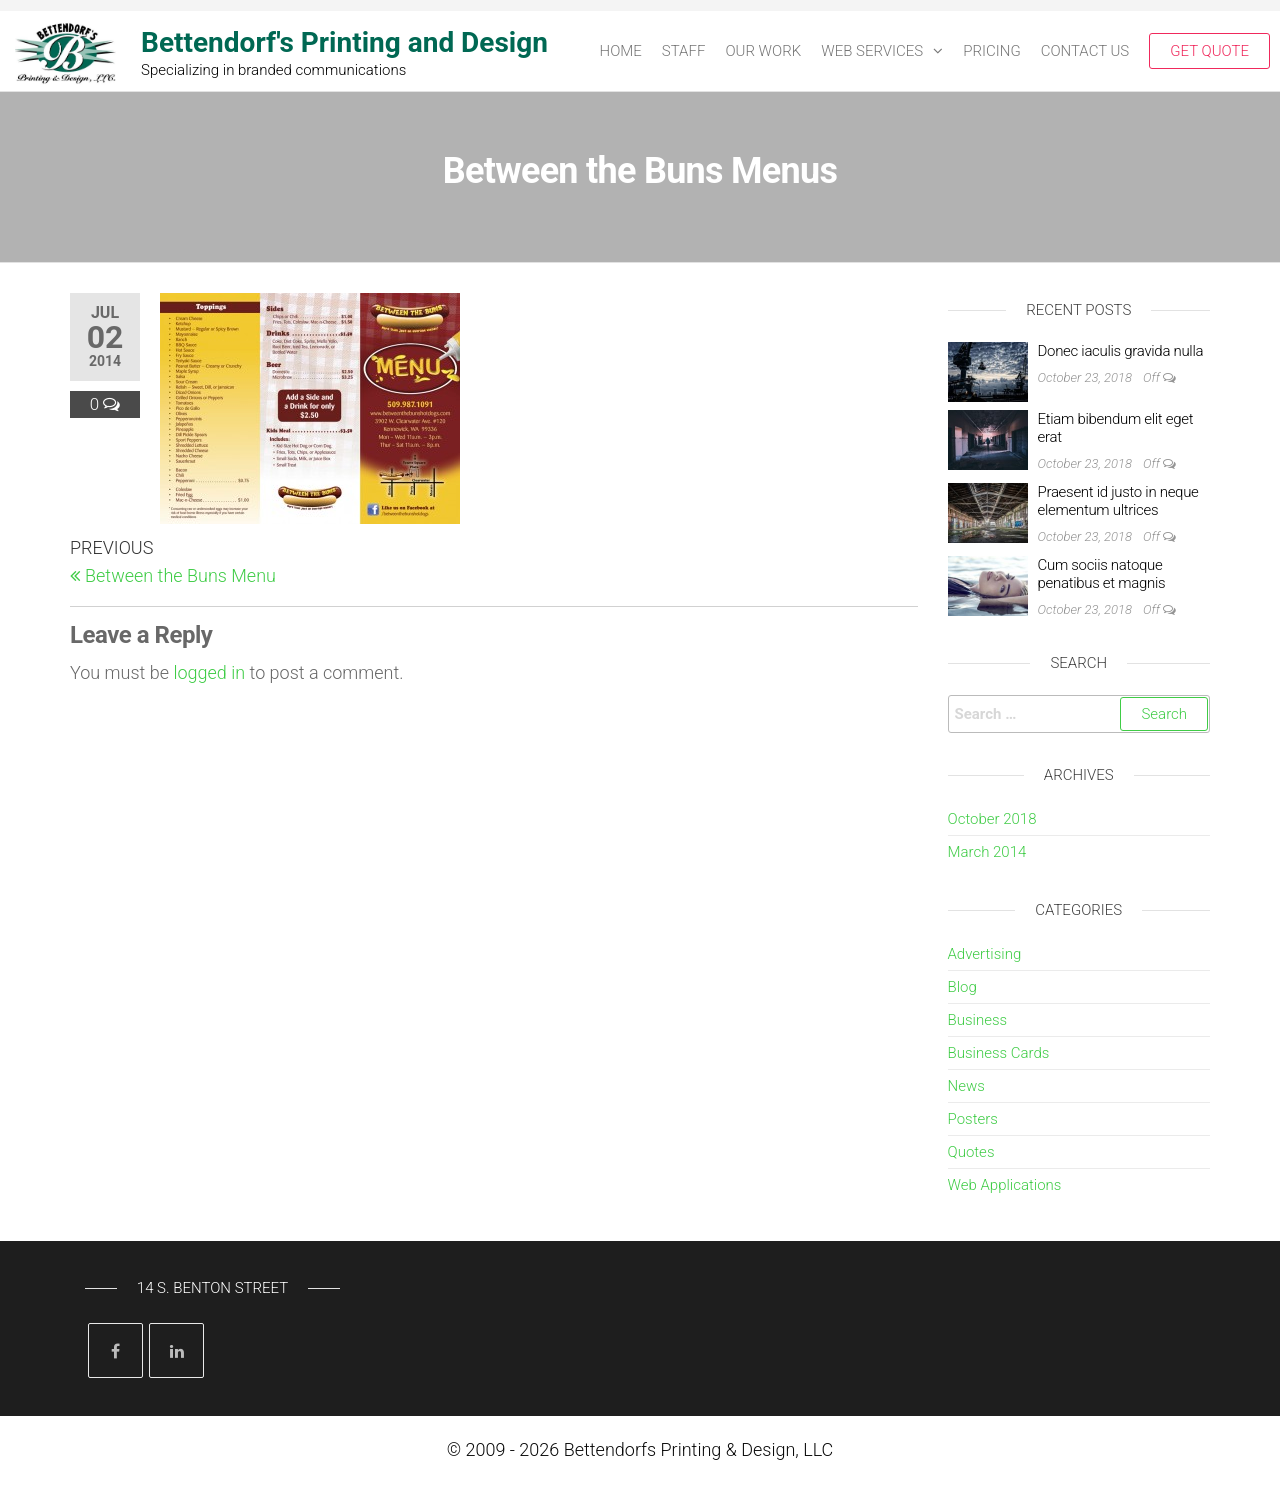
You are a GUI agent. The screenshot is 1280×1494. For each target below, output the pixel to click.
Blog (962, 987)
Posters (973, 1119)
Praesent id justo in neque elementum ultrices (1118, 501)
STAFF (684, 51)
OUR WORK (763, 51)
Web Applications (1005, 1185)
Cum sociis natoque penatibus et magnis (1102, 574)
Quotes (971, 1152)
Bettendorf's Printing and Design (344, 42)
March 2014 (987, 852)
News (966, 1086)
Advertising (985, 954)
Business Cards (999, 1053)
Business (978, 1020)
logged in (209, 672)
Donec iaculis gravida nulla (1121, 351)
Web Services (872, 51)
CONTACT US (1085, 51)
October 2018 (992, 819)
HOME (621, 51)
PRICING (991, 51)
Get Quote (1209, 51)
